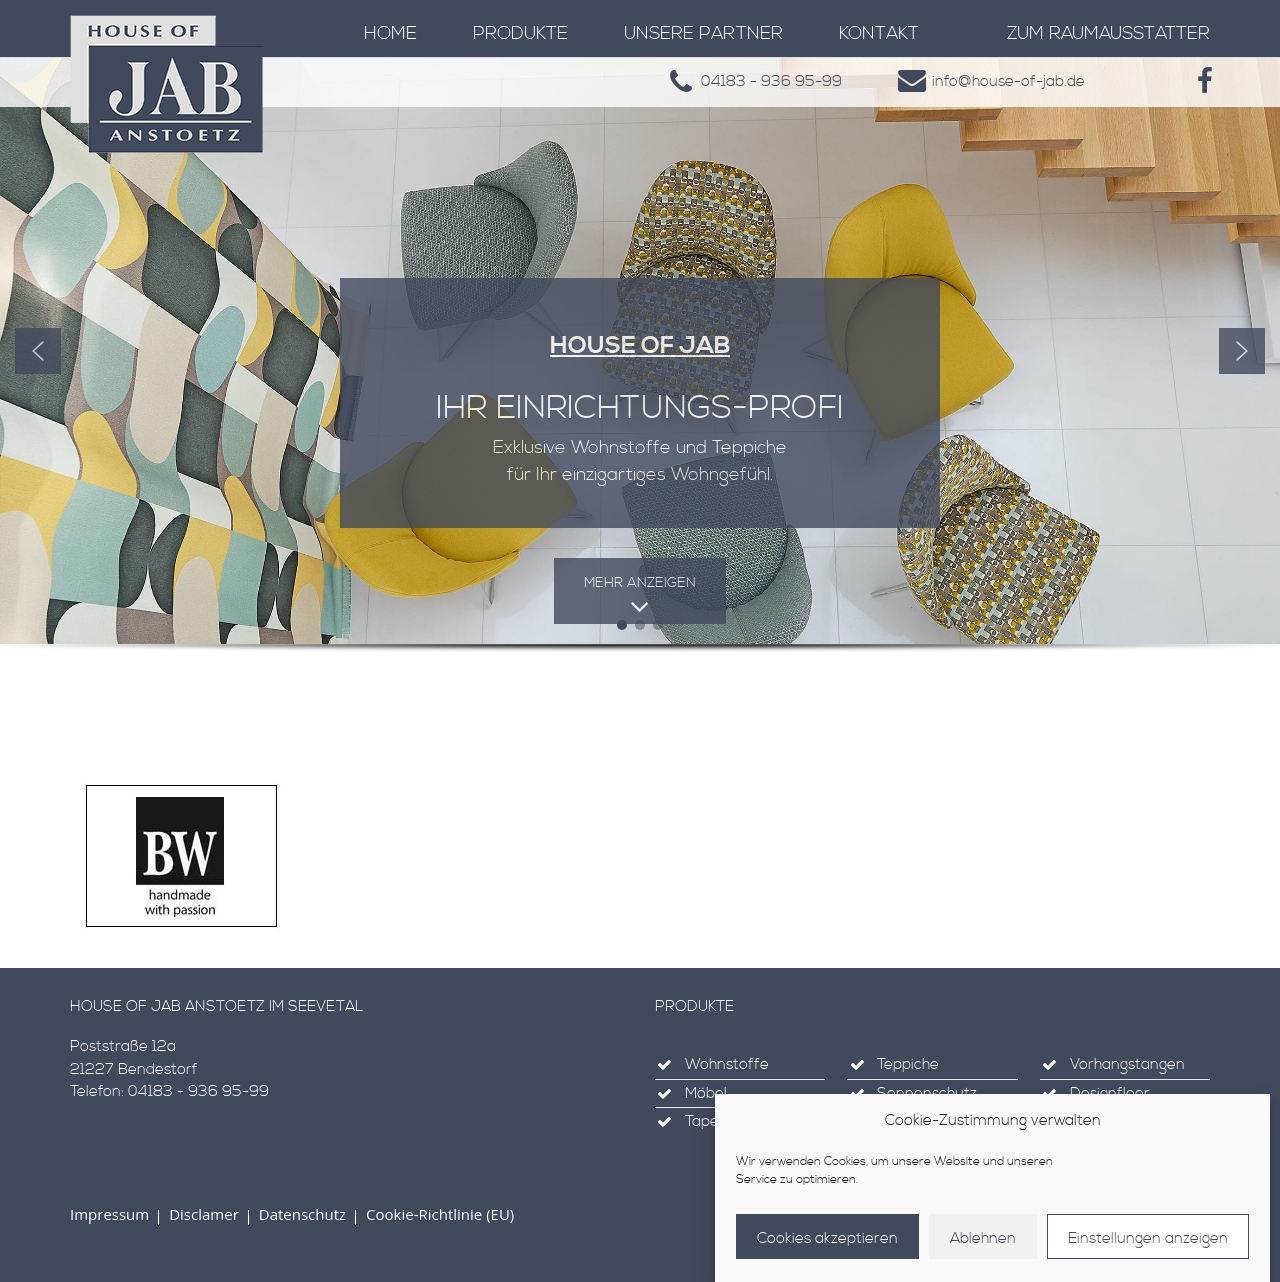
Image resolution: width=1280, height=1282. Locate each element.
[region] (640, 379)
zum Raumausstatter (1108, 33)
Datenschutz (302, 1214)
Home (390, 33)
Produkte (520, 33)
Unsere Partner (703, 33)
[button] (38, 351)
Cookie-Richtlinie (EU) (440, 1214)
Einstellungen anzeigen (1148, 1254)
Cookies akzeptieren (827, 1254)
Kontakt (879, 33)
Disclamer (204, 1214)
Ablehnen (983, 1254)
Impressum (109, 1214)
